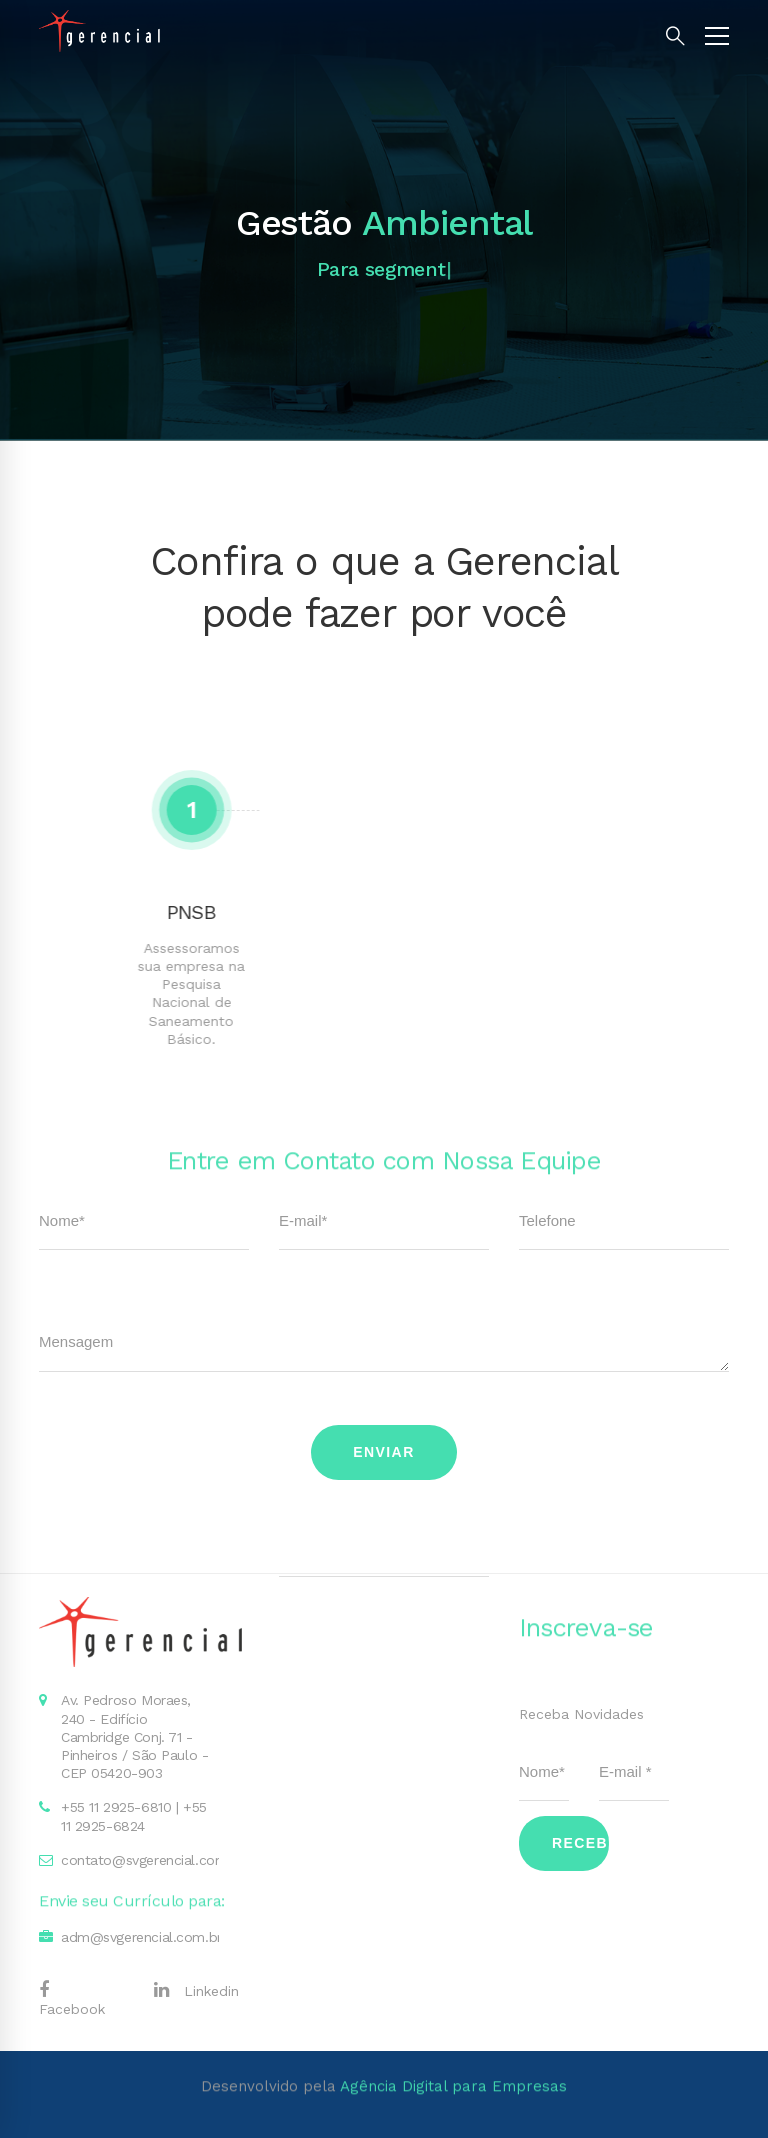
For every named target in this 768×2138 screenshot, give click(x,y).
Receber (580, 1843)
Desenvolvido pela (384, 2030)
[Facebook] (86, 1999)
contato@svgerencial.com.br (152, 1860)
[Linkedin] (196, 1990)
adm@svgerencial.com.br (141, 1937)
